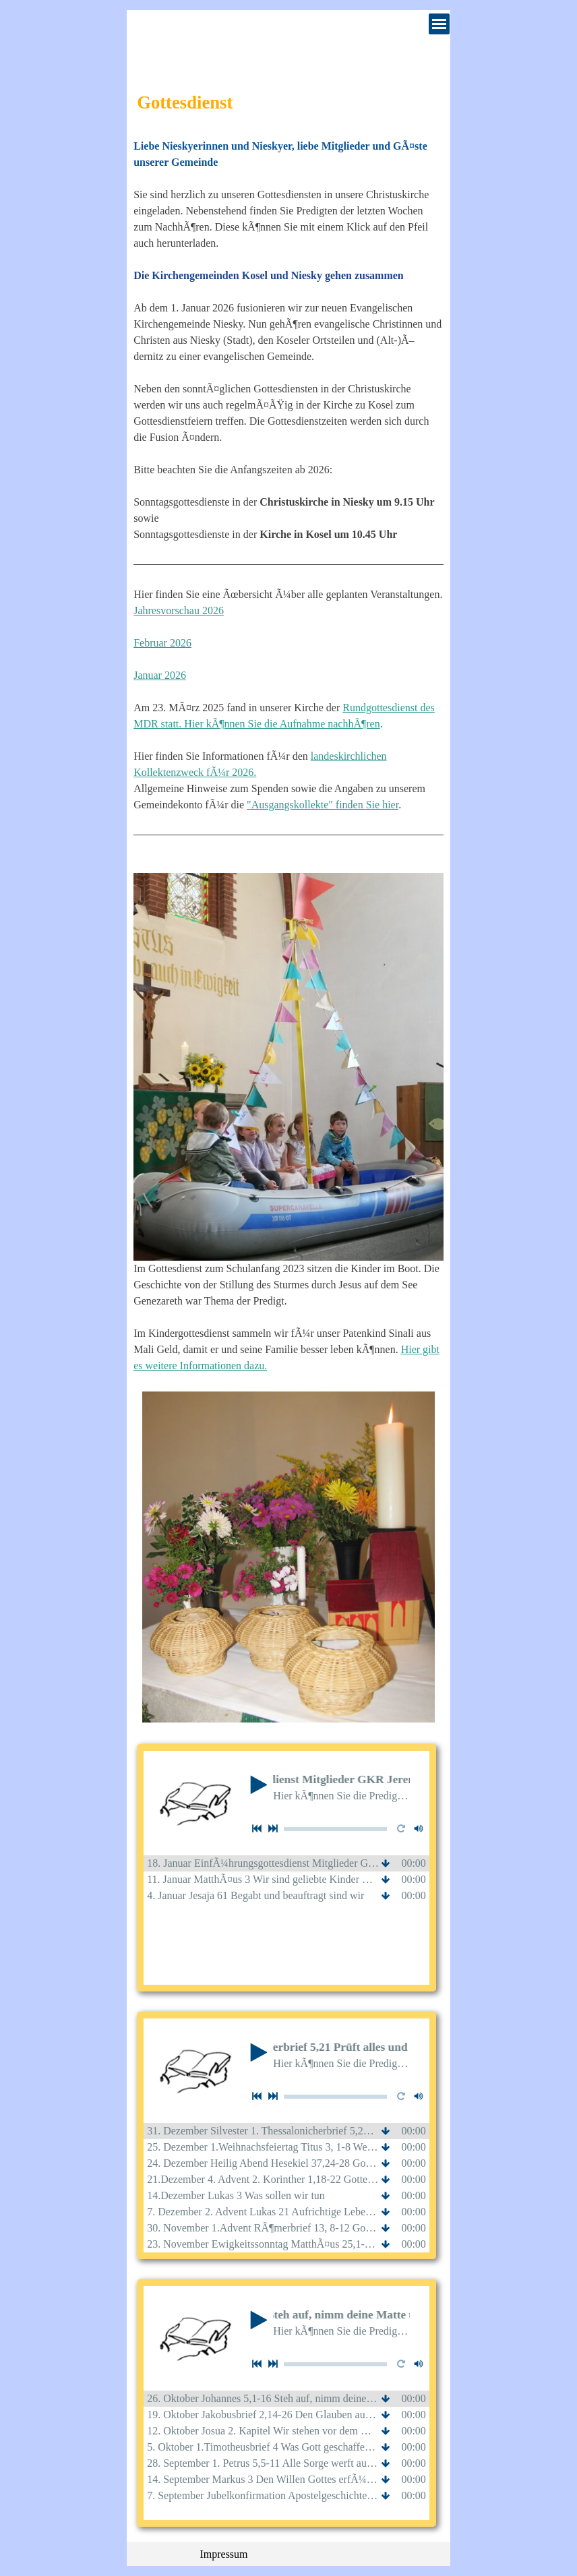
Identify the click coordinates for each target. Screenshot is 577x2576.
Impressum (223, 2554)
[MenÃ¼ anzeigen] (439, 23)
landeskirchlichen (349, 756)
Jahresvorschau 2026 (178, 610)
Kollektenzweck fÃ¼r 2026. (194, 772)
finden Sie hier (367, 804)
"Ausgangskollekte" (291, 804)
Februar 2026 (162, 643)
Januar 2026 (159, 675)
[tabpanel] (288, 748)
